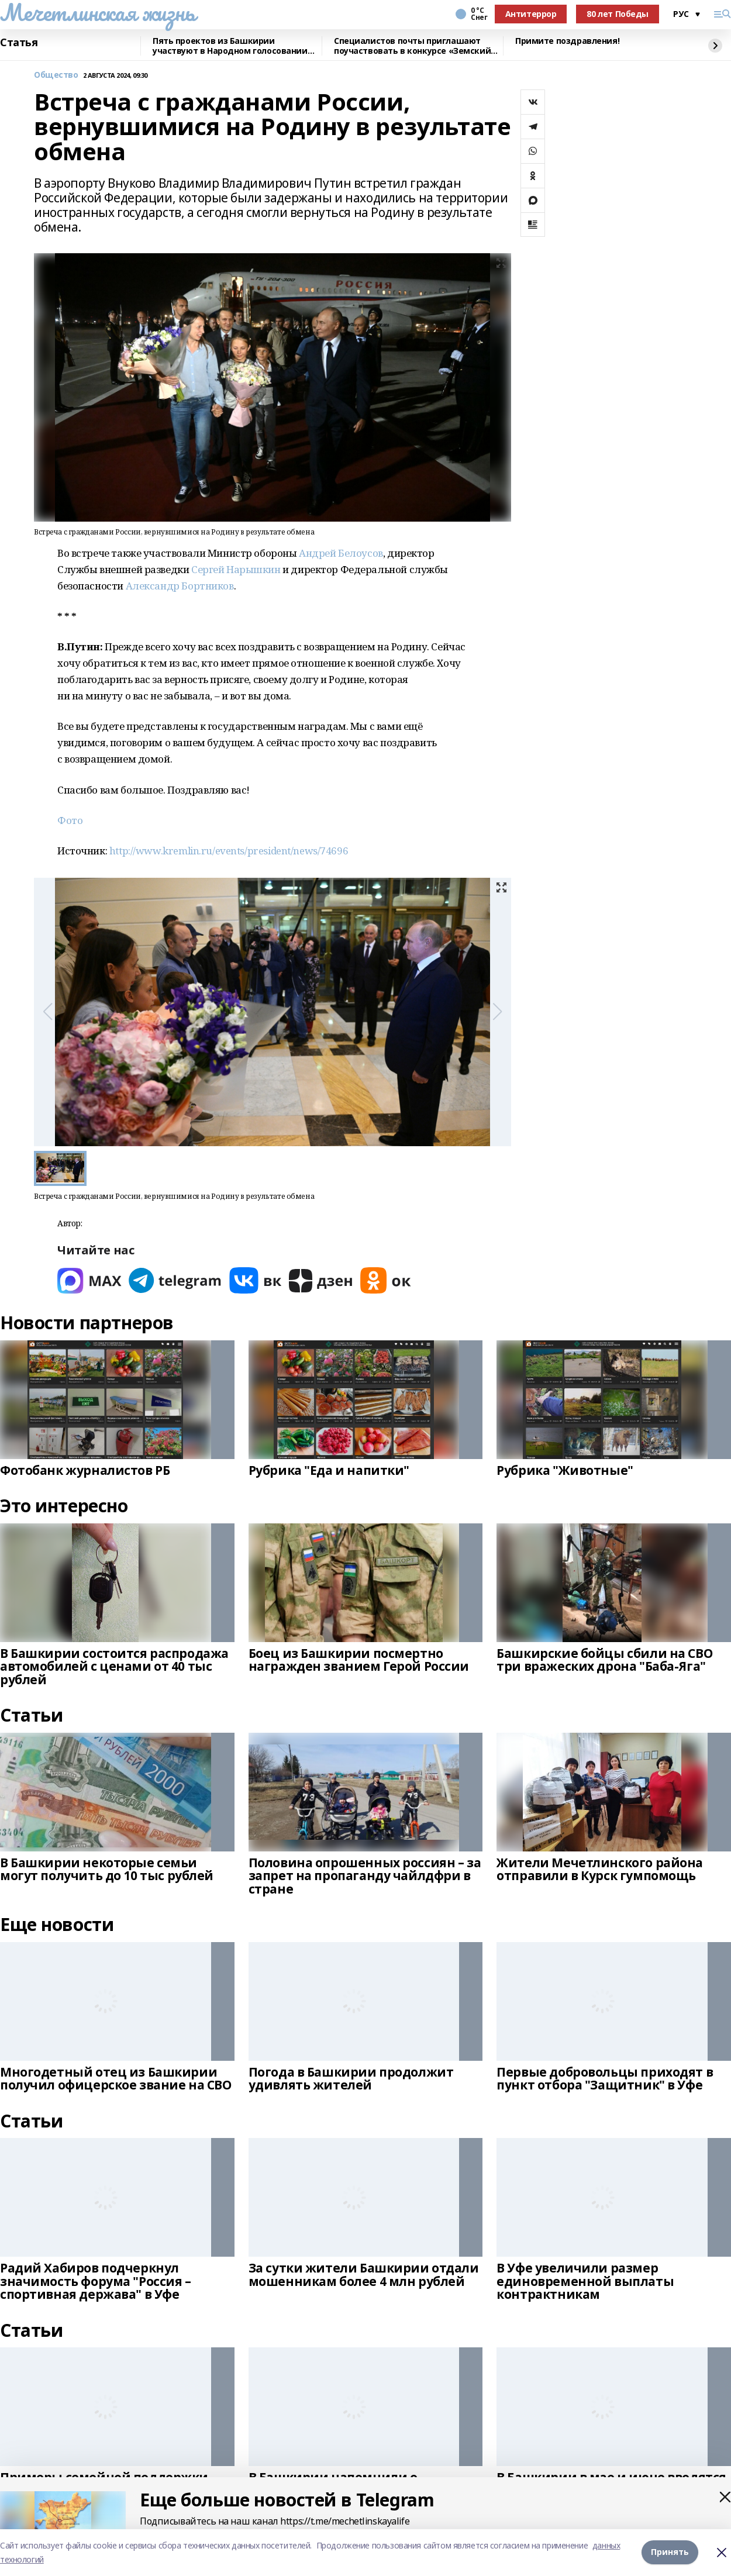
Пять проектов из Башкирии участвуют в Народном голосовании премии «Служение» (230, 46)
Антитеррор (531, 13)
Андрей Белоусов (341, 553)
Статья (18, 42)
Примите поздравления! (567, 41)
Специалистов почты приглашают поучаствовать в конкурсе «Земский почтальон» (412, 46)
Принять (670, 2552)
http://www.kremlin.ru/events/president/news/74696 (228, 850)
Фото (69, 820)
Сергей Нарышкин (236, 569)
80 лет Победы (618, 13)
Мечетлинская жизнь (97, 12)
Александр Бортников (180, 585)
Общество (56, 75)
